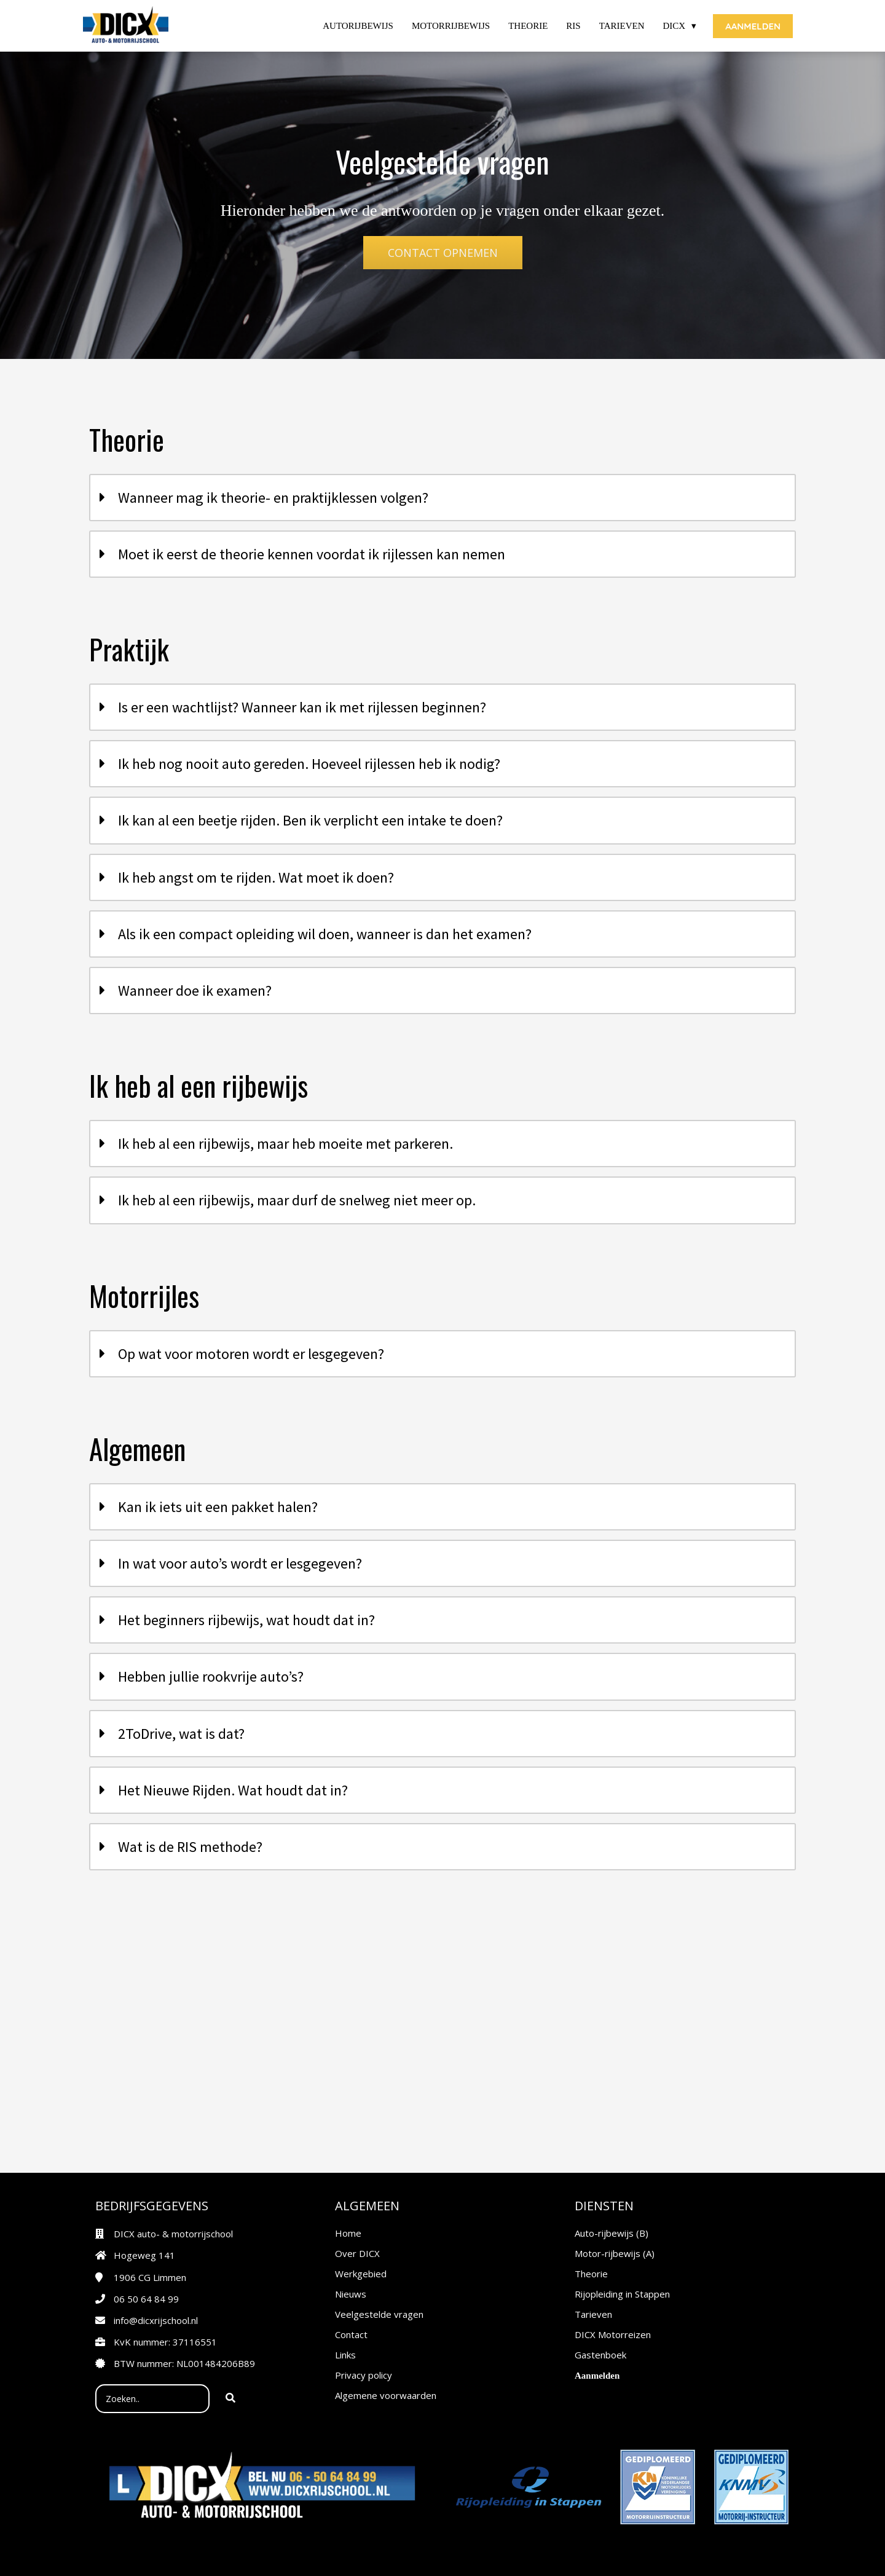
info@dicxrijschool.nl (156, 2320)
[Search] (230, 2399)
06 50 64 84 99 (146, 2299)
